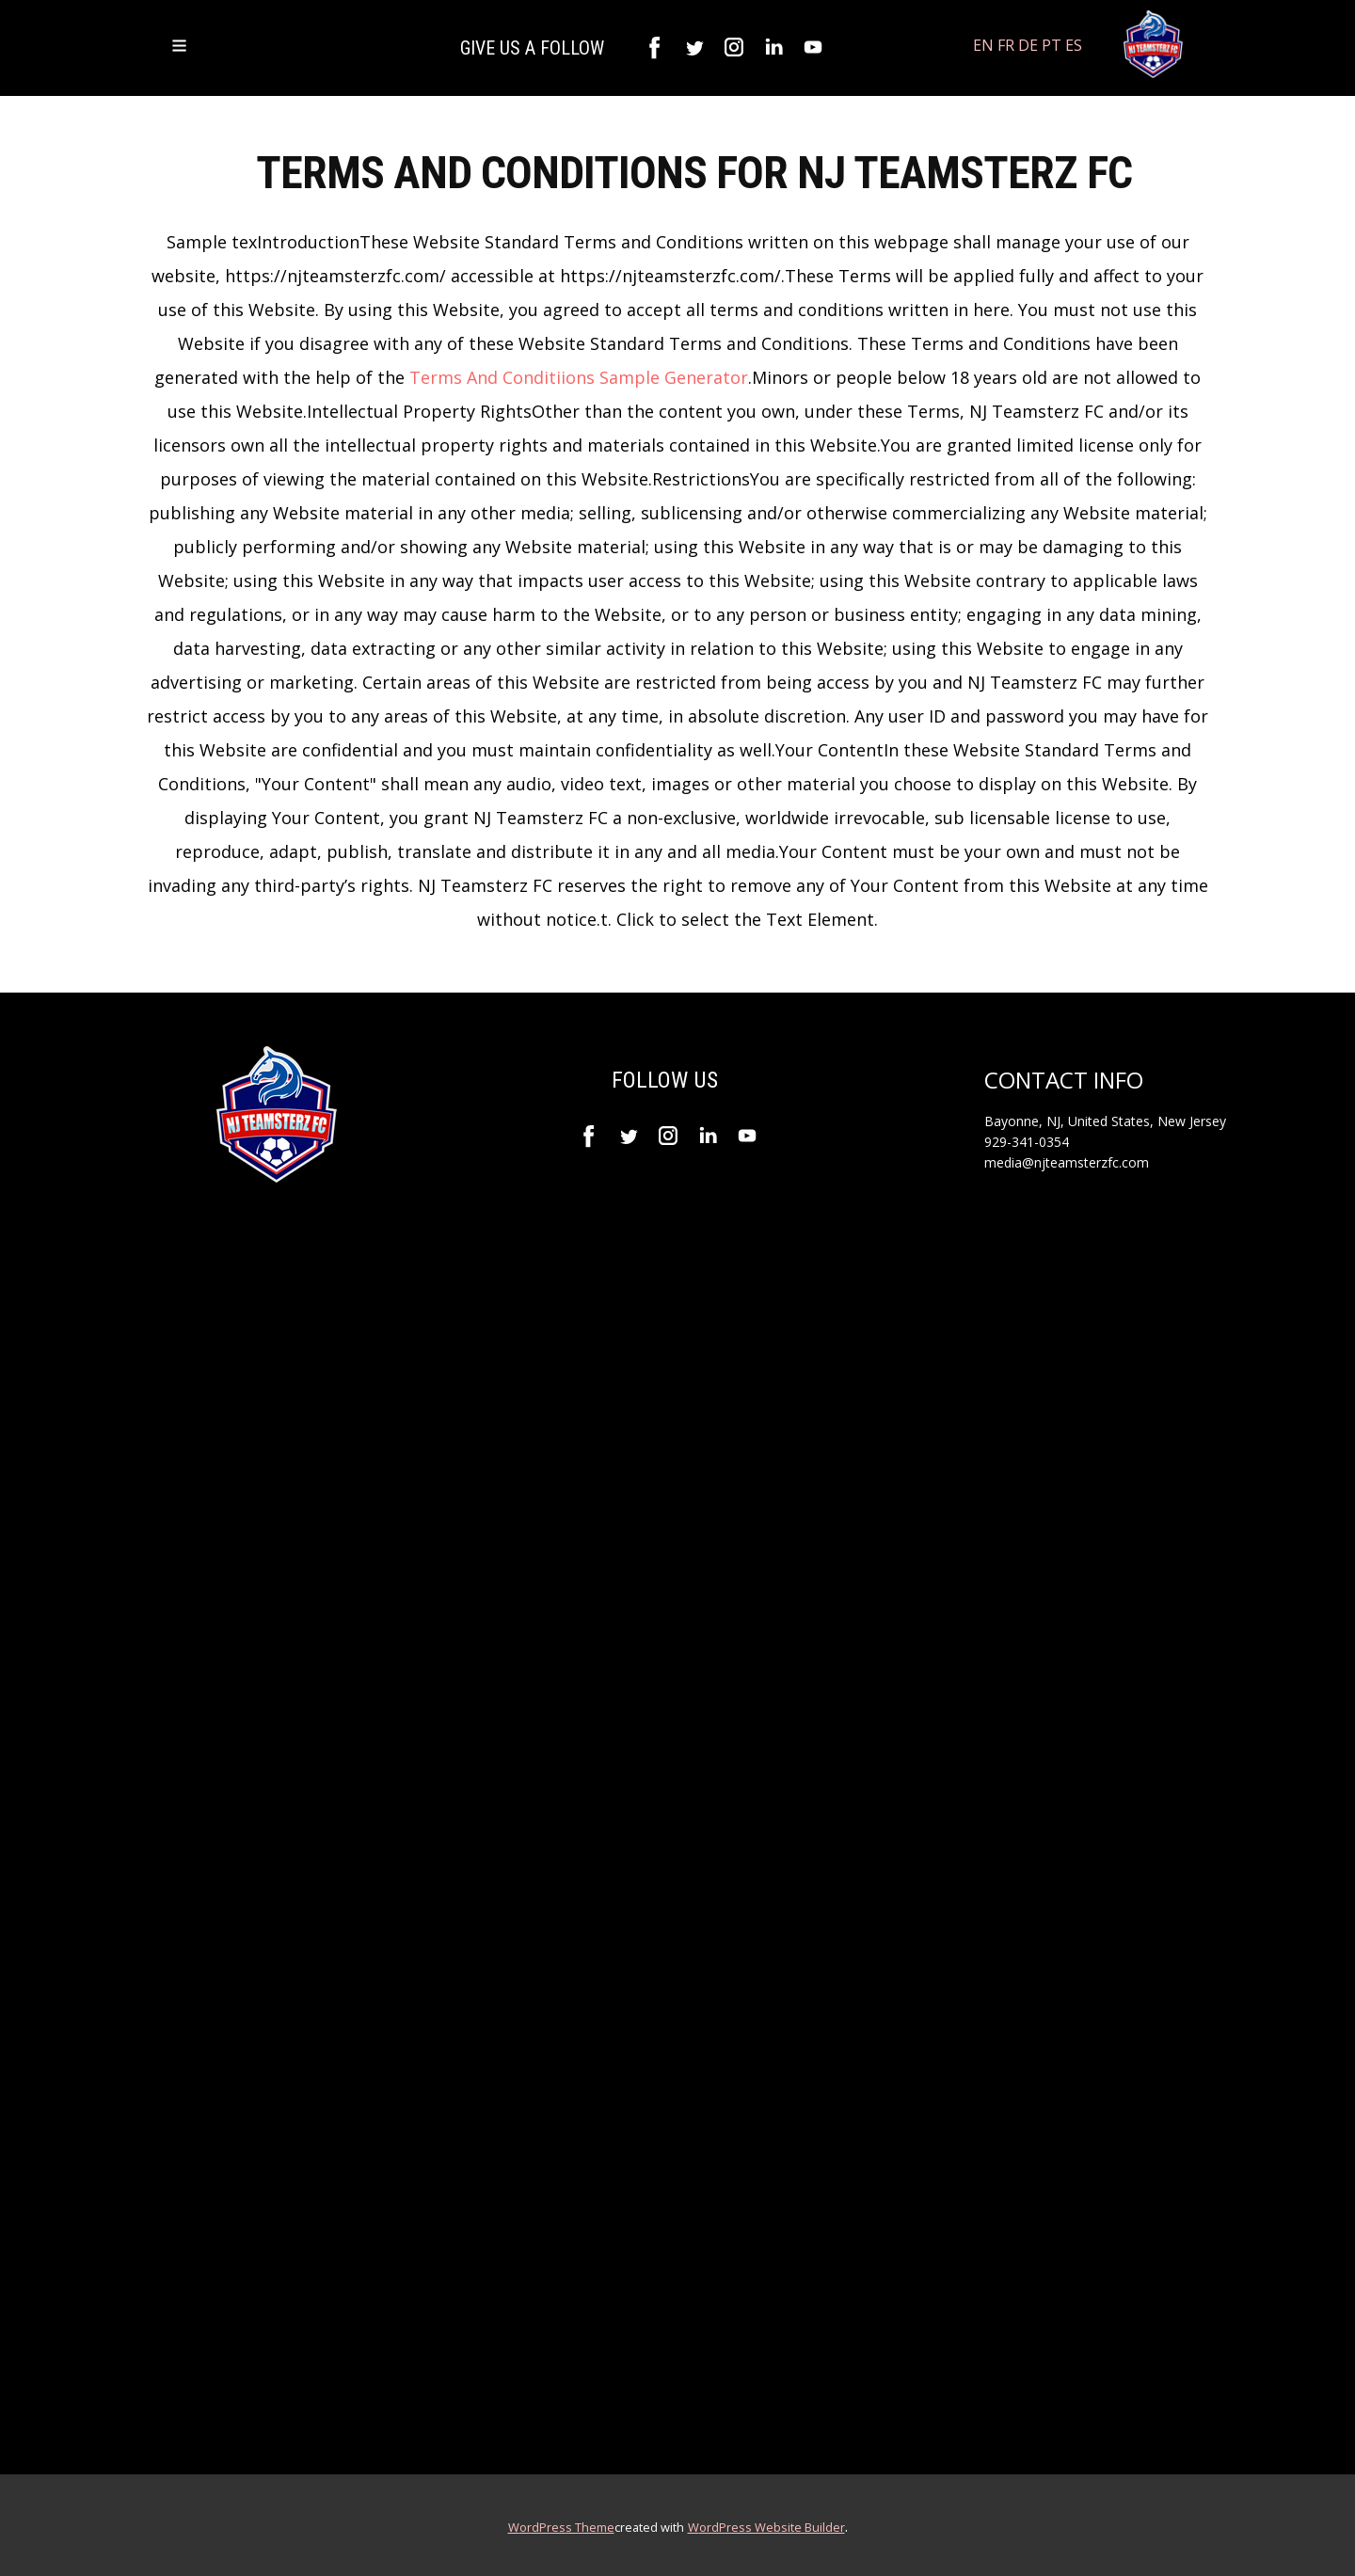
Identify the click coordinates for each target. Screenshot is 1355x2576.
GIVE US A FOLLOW (534, 48)
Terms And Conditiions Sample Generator (578, 377)
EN (983, 45)
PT (1051, 45)
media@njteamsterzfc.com (1066, 1162)
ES (1073, 45)
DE (1028, 45)
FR (1005, 45)
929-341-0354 (1026, 1142)
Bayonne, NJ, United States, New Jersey (1105, 1121)
